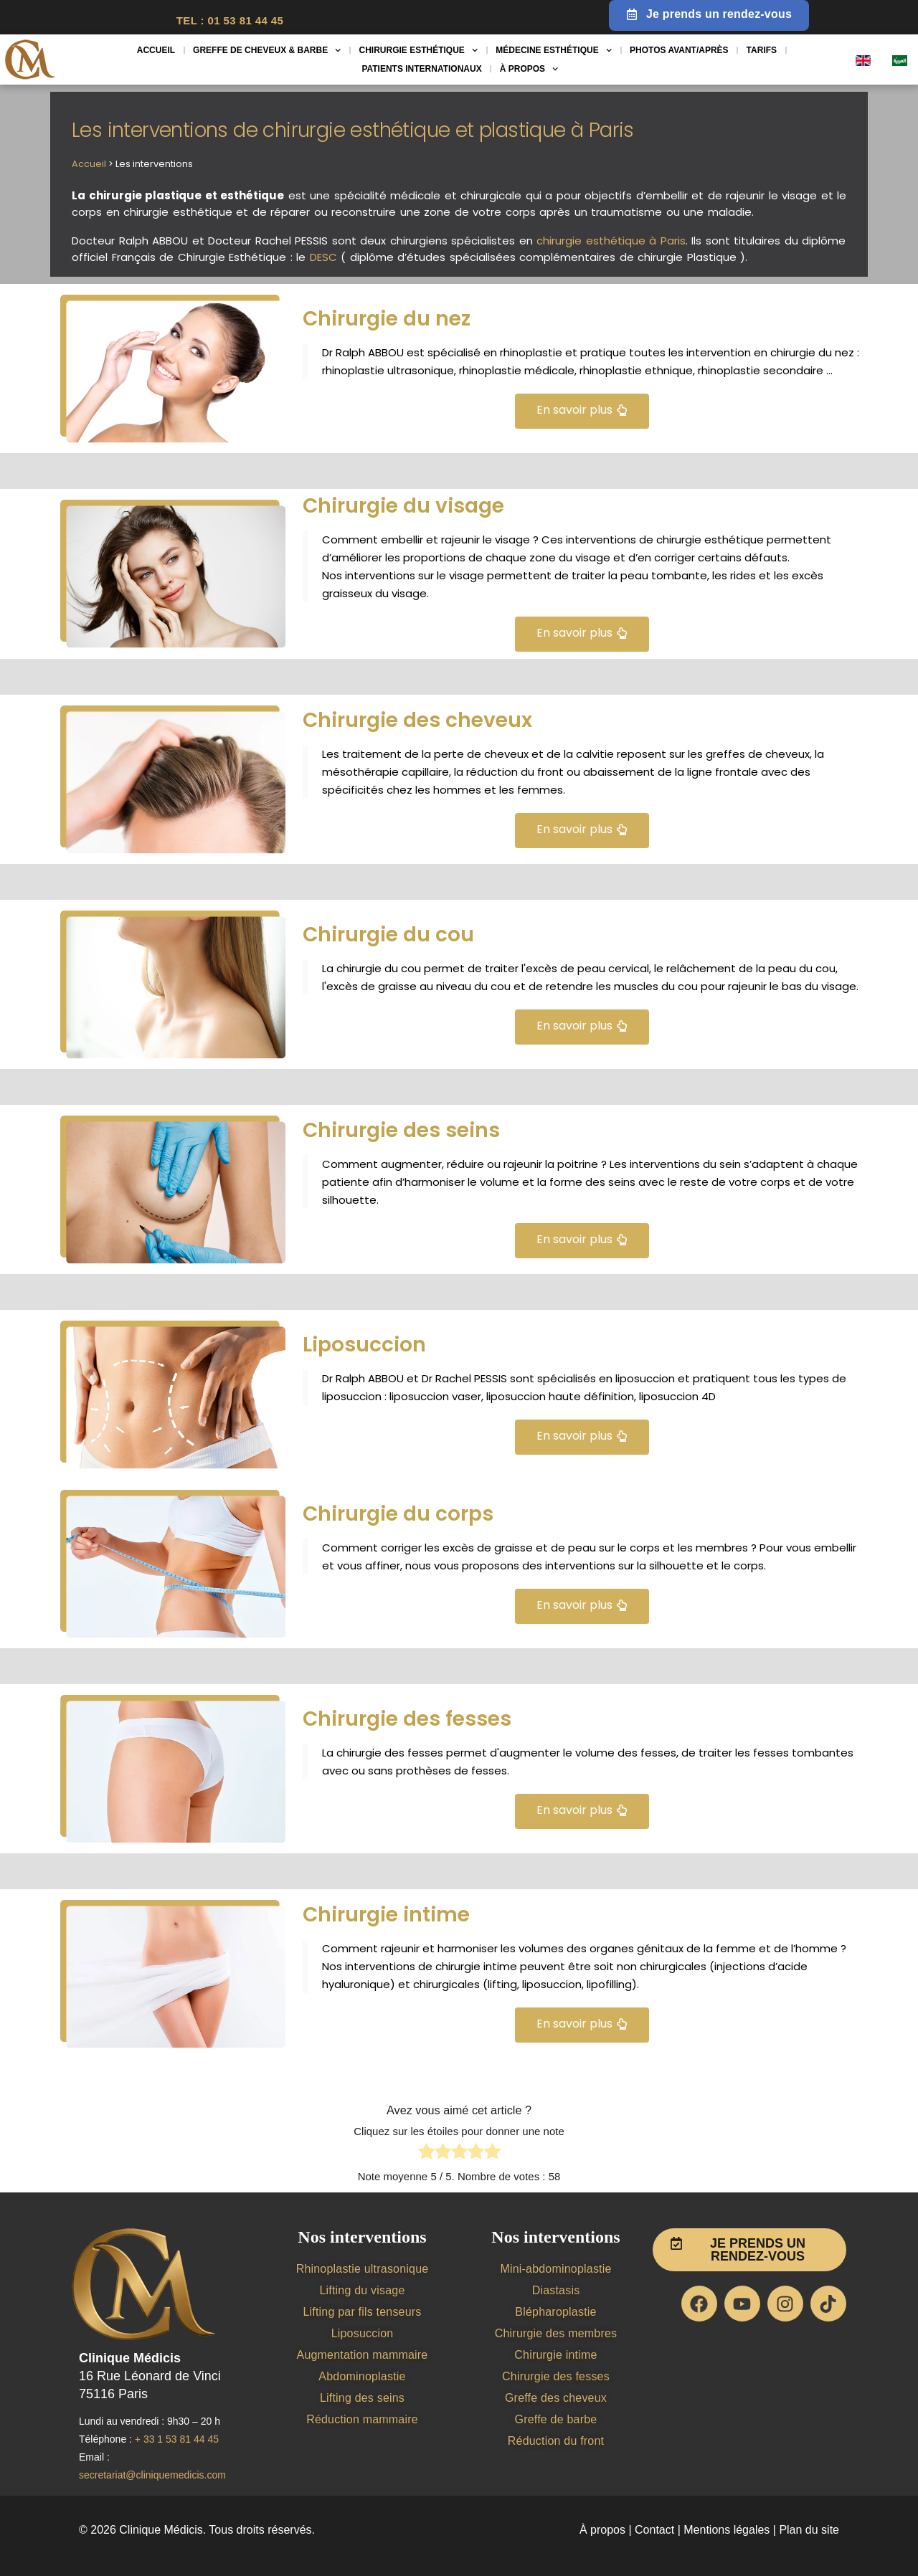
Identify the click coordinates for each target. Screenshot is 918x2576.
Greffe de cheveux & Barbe (267, 50)
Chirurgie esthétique (418, 50)
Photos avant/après (679, 50)
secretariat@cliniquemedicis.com (152, 2475)
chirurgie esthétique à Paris (611, 240)
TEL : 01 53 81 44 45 (229, 20)
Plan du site (809, 2530)
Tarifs (762, 50)
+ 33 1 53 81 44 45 (177, 2439)
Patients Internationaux (421, 69)
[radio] (426, 2153)
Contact (653, 2530)
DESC (323, 257)
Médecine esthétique (554, 50)
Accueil (156, 50)
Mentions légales (727, 2530)
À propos (529, 69)
